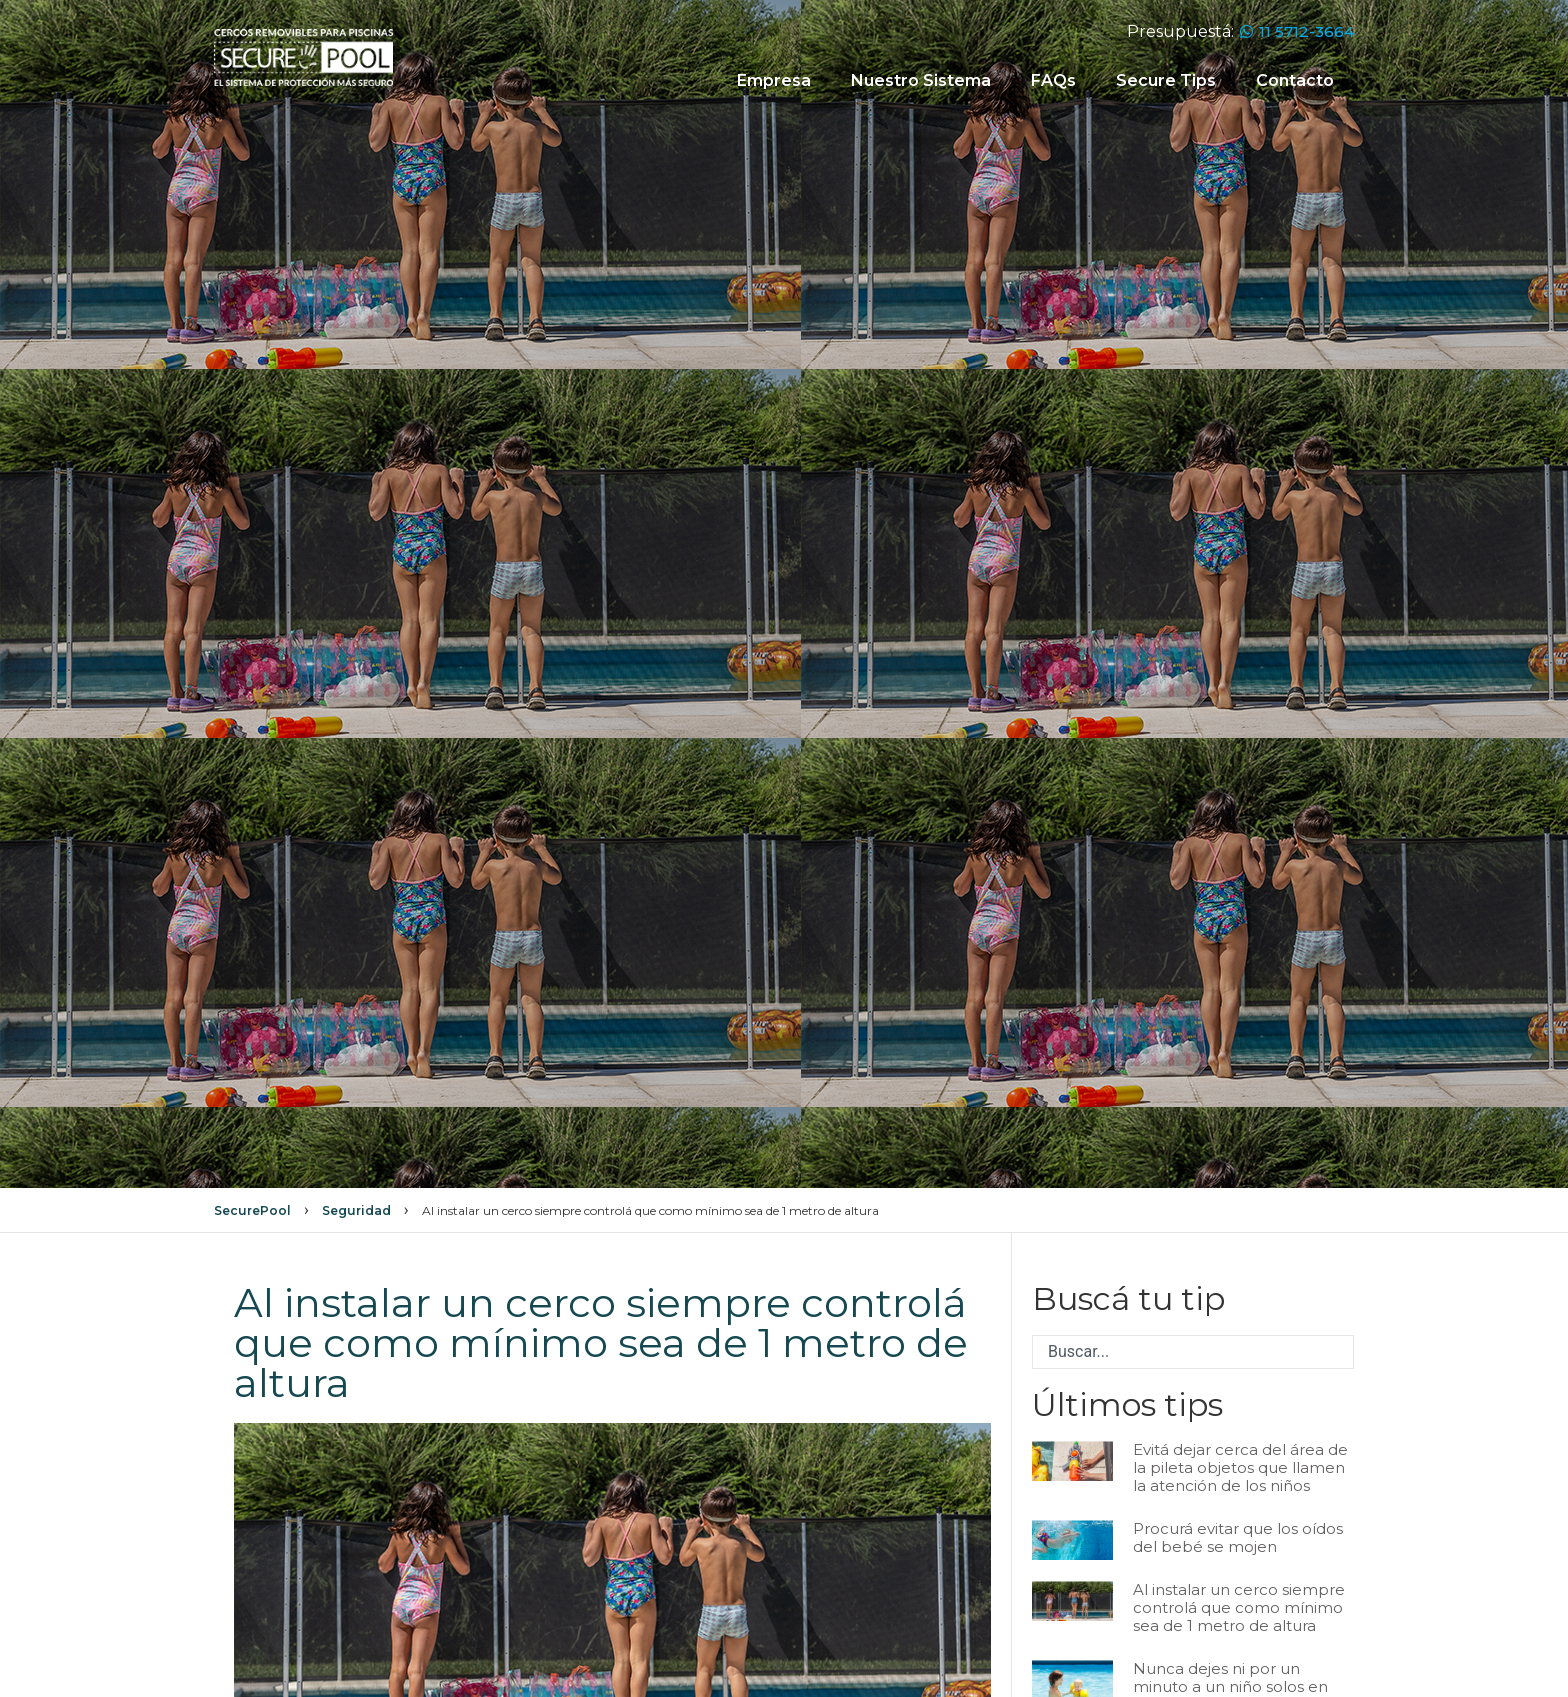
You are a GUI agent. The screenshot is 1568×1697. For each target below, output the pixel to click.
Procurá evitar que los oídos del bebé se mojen (1238, 1537)
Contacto (1295, 80)
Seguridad (356, 1210)
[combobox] (1193, 1352)
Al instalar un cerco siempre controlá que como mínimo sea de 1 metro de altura (1239, 1607)
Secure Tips (1166, 80)
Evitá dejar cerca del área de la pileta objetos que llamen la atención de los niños (1240, 1467)
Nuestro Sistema (921, 80)
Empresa (774, 80)
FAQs (1053, 80)
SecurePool (252, 1210)
